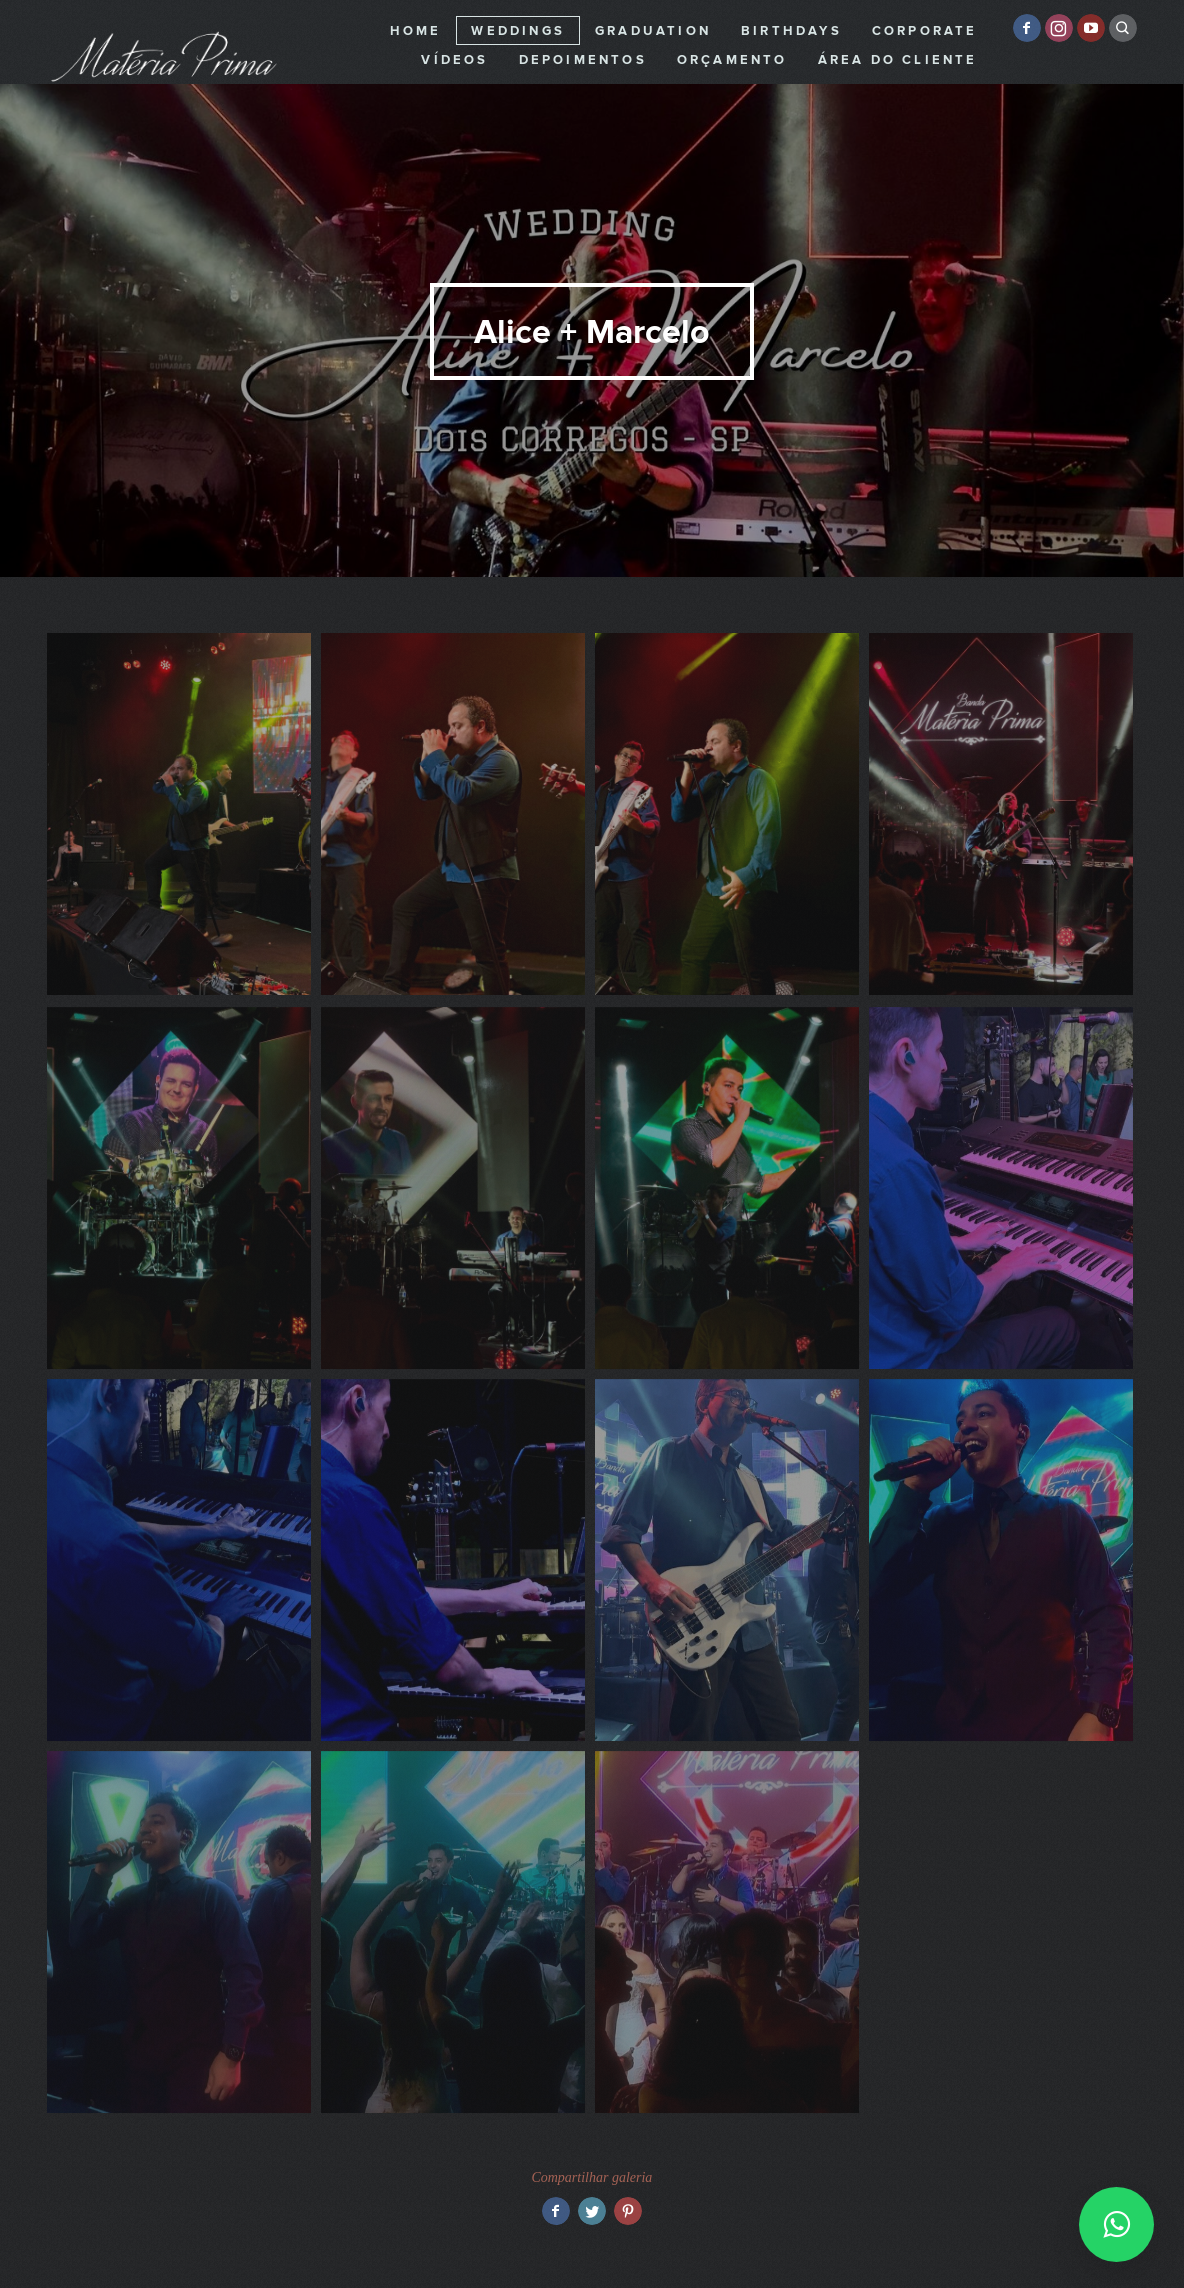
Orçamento (732, 60)
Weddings (518, 31)
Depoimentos (583, 60)
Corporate (925, 31)
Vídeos (454, 60)
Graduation (653, 31)
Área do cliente (898, 60)
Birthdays (791, 31)
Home (416, 31)
